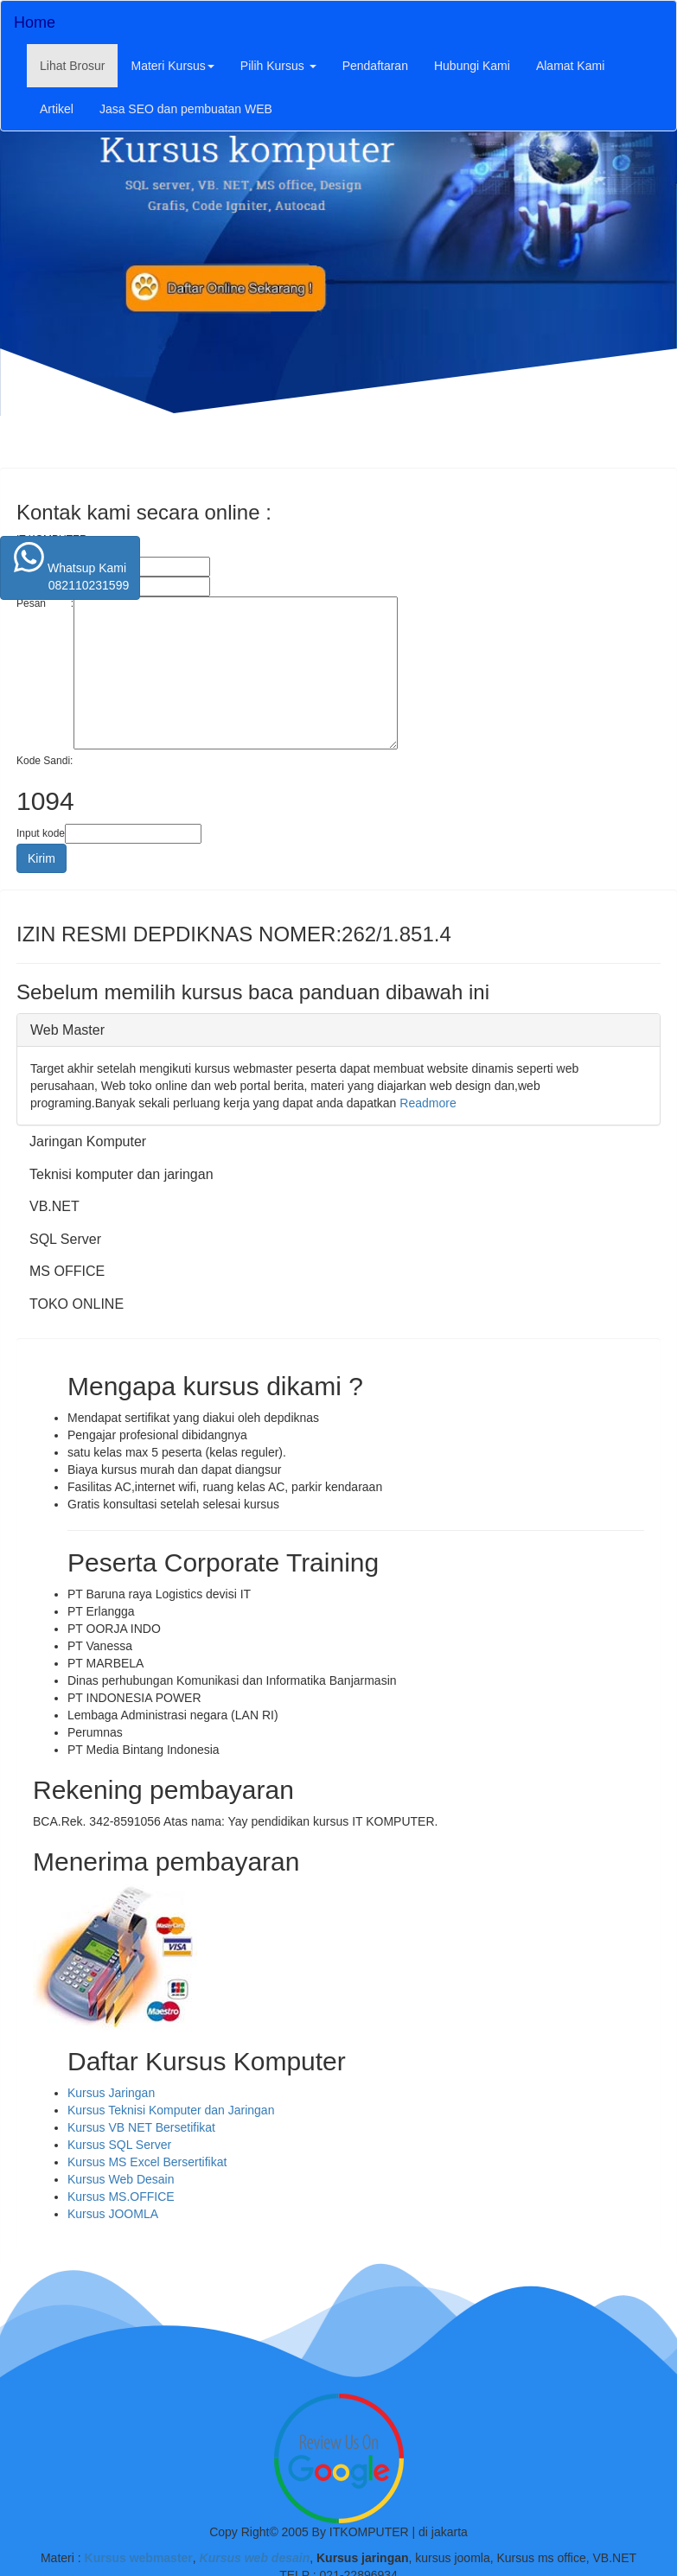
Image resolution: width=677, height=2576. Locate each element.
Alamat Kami (570, 66)
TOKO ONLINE (76, 1304)
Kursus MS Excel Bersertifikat (147, 2162)
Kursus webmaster (139, 2558)
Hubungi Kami (472, 66)
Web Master (67, 1030)
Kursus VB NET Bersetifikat (141, 2127)
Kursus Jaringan (111, 2093)
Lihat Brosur (79, 64)
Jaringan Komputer (87, 1141)
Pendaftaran (375, 66)
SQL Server (65, 1239)
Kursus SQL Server (119, 2145)
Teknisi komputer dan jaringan (121, 1174)
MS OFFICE (67, 1271)
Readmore (427, 1103)
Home (34, 22)
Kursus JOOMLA (112, 2214)
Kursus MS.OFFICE (121, 2196)
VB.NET (54, 1206)
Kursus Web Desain (120, 2179)
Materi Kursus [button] (172, 66)
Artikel (56, 109)
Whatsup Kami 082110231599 (70, 567)
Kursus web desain (253, 2558)
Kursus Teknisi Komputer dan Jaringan (170, 2110)
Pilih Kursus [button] (278, 66)
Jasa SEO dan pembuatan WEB (185, 109)
